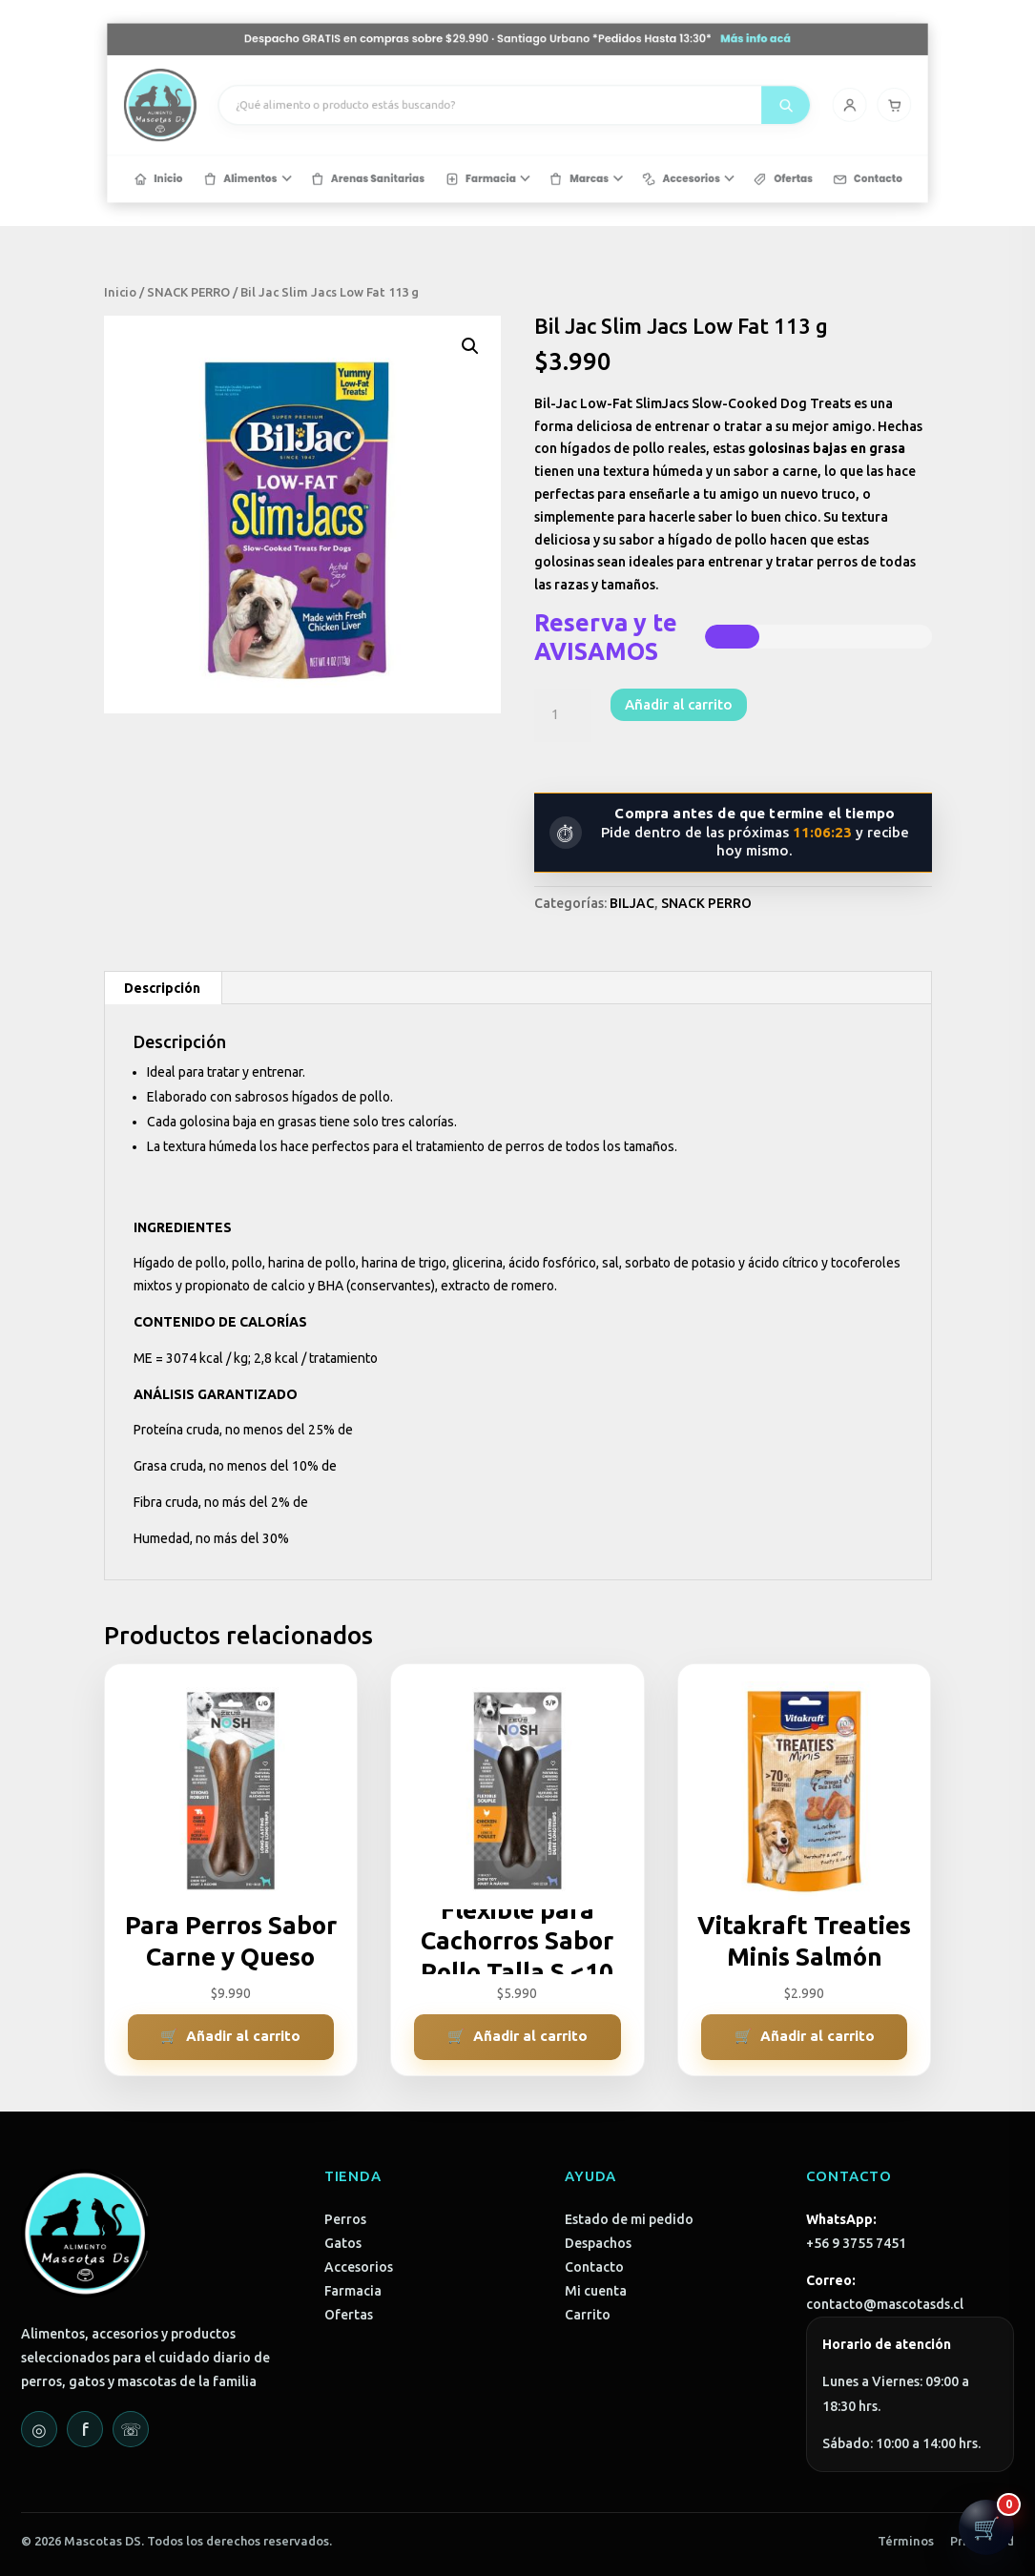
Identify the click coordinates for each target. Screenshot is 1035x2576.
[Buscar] (693, 107)
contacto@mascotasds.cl (884, 2304)
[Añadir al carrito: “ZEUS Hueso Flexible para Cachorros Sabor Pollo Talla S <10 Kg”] (517, 2037)
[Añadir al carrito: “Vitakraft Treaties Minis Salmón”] (804, 2037)
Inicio (120, 292)
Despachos (598, 2243)
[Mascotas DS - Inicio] (283, 108)
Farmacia (353, 2290)
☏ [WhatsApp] (131, 2429)
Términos (906, 2540)
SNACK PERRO (188, 292)
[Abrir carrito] (986, 2527)
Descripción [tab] (162, 988)
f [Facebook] (85, 2429)
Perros (345, 2219)
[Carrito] (765, 107)
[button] (470, 346)
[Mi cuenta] (735, 107)
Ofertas (348, 2314)
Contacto (594, 2267)
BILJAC (632, 903)
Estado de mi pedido (629, 2219)
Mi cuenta (596, 2290)
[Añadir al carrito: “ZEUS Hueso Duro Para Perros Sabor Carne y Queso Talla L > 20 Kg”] (231, 2037)
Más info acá (673, 64)
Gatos (343, 2243)
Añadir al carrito (679, 704)
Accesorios (358, 2267)
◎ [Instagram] (39, 2429)
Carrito (588, 2314)
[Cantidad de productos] (562, 715)
